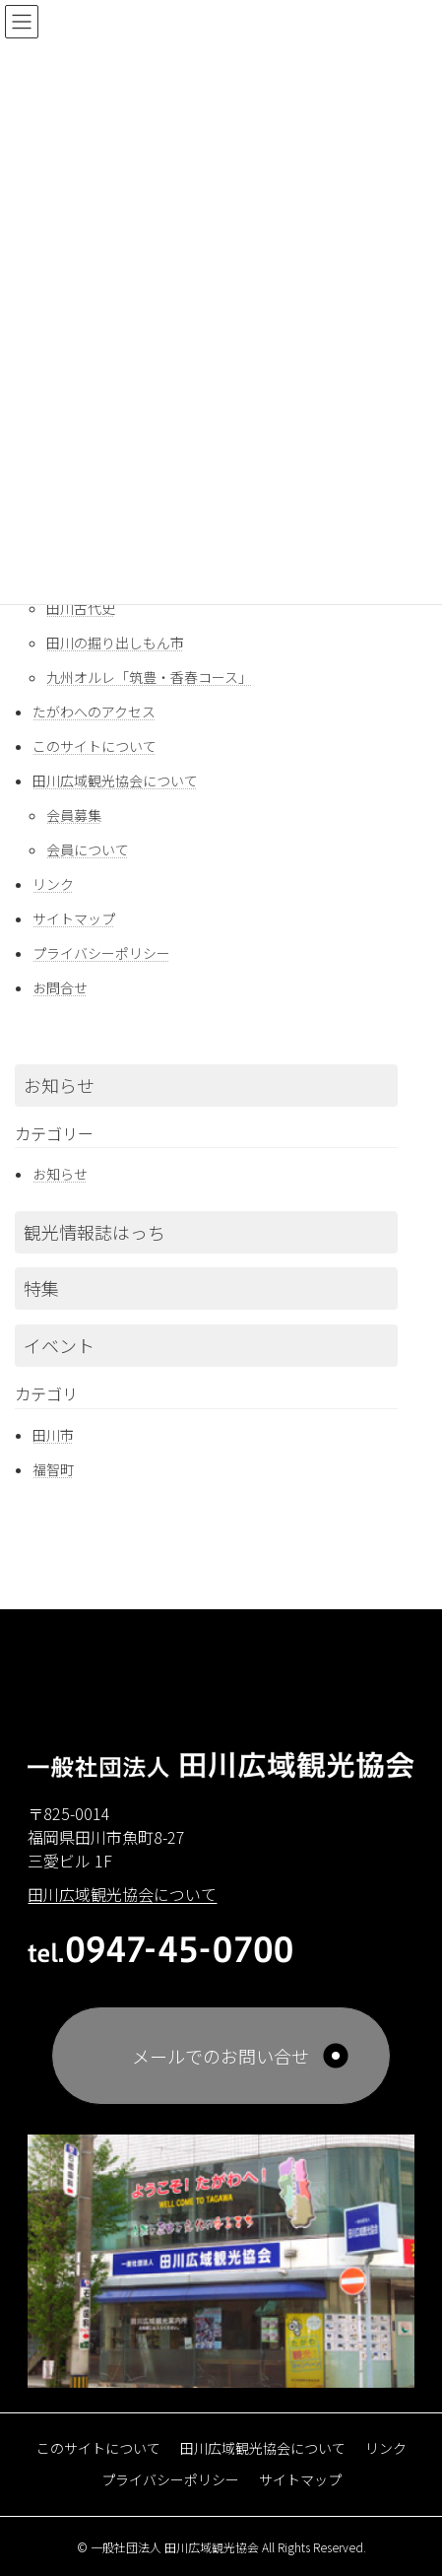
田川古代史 (80, 608)
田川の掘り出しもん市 (115, 642)
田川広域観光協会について (115, 780)
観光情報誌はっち (94, 1232)
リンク (53, 884)
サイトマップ (73, 918)
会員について (87, 849)
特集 (41, 1288)
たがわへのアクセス (94, 711)
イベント (59, 1345)
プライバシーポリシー (101, 953)
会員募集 (73, 815)
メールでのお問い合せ (220, 2055)
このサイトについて (94, 746)
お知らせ (59, 1085)
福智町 (53, 1469)
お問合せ (60, 987)
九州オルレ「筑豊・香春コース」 (149, 677)
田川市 (53, 1435)
